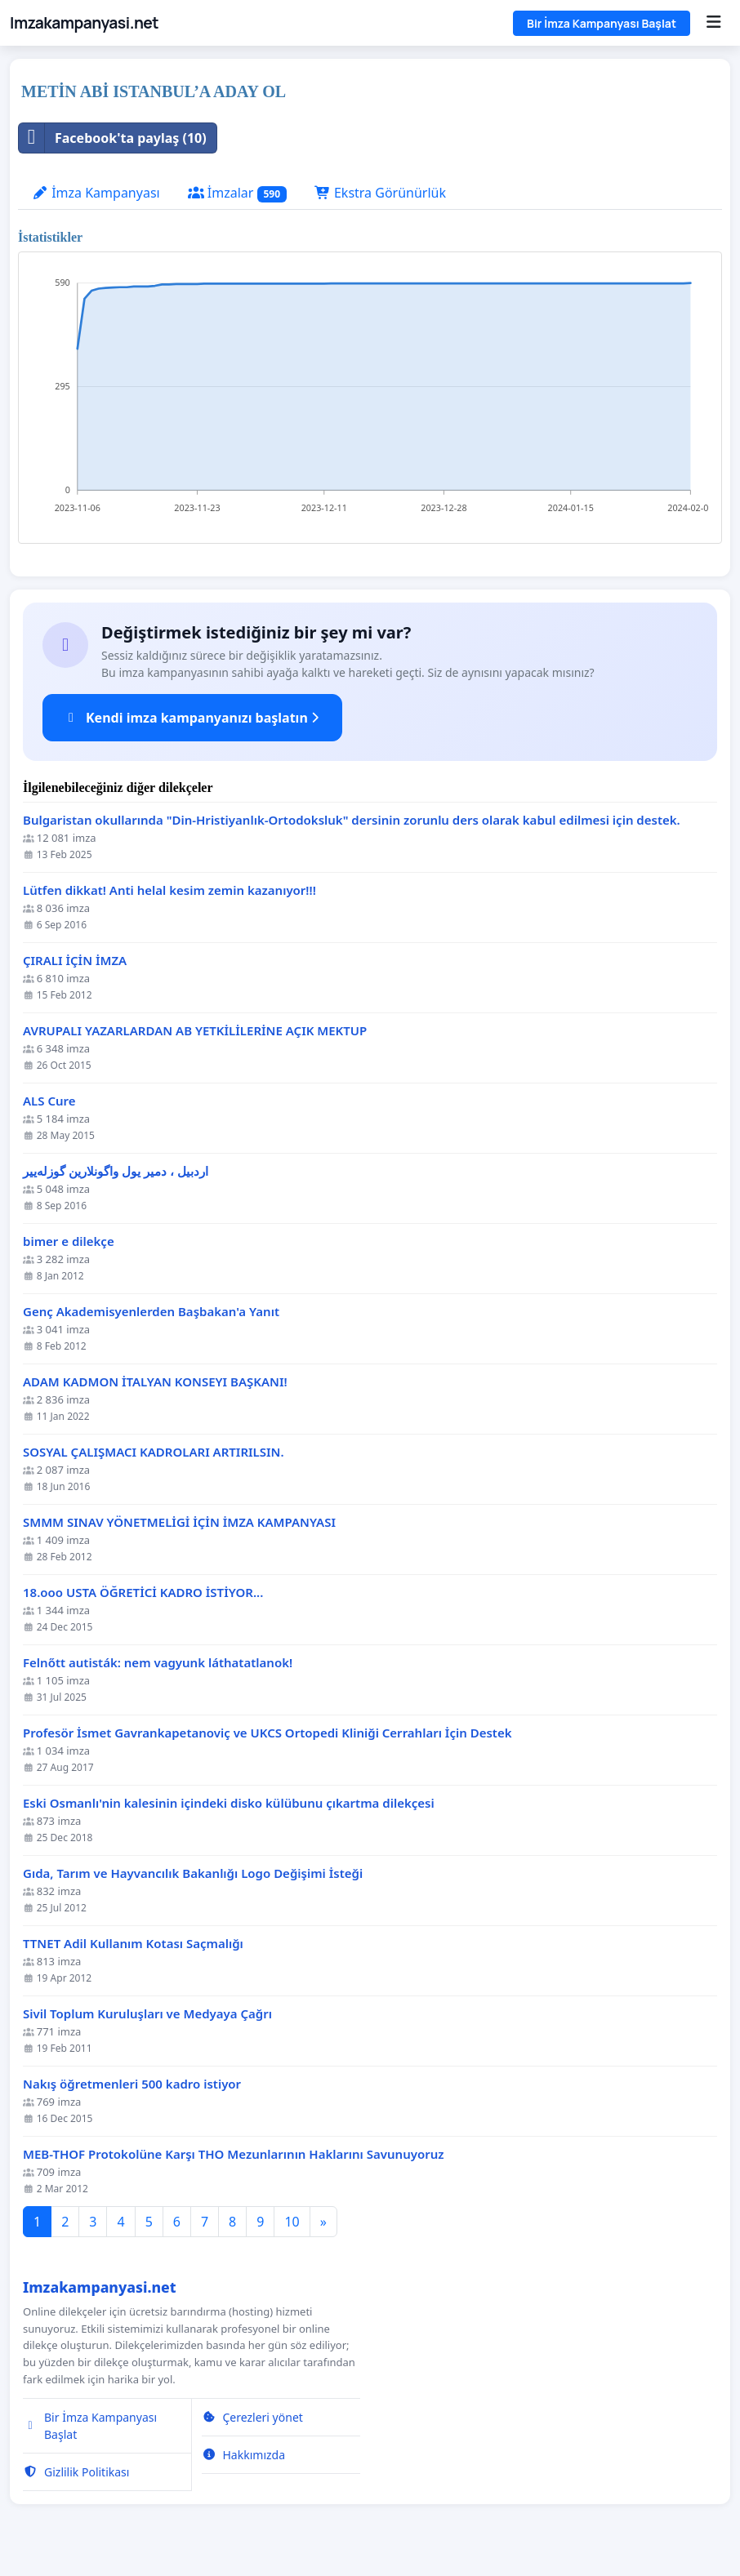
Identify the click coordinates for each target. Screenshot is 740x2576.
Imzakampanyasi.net (84, 22)
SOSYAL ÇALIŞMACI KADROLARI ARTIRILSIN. (153, 1452)
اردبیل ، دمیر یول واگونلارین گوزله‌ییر (115, 1171)
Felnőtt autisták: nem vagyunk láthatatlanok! (157, 1663)
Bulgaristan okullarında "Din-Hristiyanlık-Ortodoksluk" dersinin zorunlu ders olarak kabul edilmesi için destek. (351, 820)
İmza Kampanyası (96, 193)
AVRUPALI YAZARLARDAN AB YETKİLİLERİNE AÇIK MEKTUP (195, 1031)
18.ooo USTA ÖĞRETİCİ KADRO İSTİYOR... (143, 1592)
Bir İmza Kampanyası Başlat (601, 23)
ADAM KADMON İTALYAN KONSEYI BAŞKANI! (155, 1382)
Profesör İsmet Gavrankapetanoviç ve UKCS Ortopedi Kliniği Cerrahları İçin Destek (267, 1733)
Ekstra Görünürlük (380, 193)
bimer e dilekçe (68, 1241)
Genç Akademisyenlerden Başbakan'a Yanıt (151, 1311)
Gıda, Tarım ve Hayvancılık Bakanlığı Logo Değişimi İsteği (193, 1873)
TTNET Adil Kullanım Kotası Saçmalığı (133, 1943)
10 (291, 2222)
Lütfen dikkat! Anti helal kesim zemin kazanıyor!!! (169, 890)
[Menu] (713, 23)
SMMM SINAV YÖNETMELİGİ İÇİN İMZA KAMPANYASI (179, 1522)
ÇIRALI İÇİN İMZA (75, 960)
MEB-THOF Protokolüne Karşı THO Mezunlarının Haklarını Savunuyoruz (233, 2154)
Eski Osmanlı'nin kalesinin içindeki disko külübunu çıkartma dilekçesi (229, 1803)
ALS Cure (49, 1101)
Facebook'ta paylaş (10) (113, 138)
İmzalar (237, 193)
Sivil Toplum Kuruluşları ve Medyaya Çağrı (147, 2014)
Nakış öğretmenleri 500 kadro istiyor (132, 2084)
